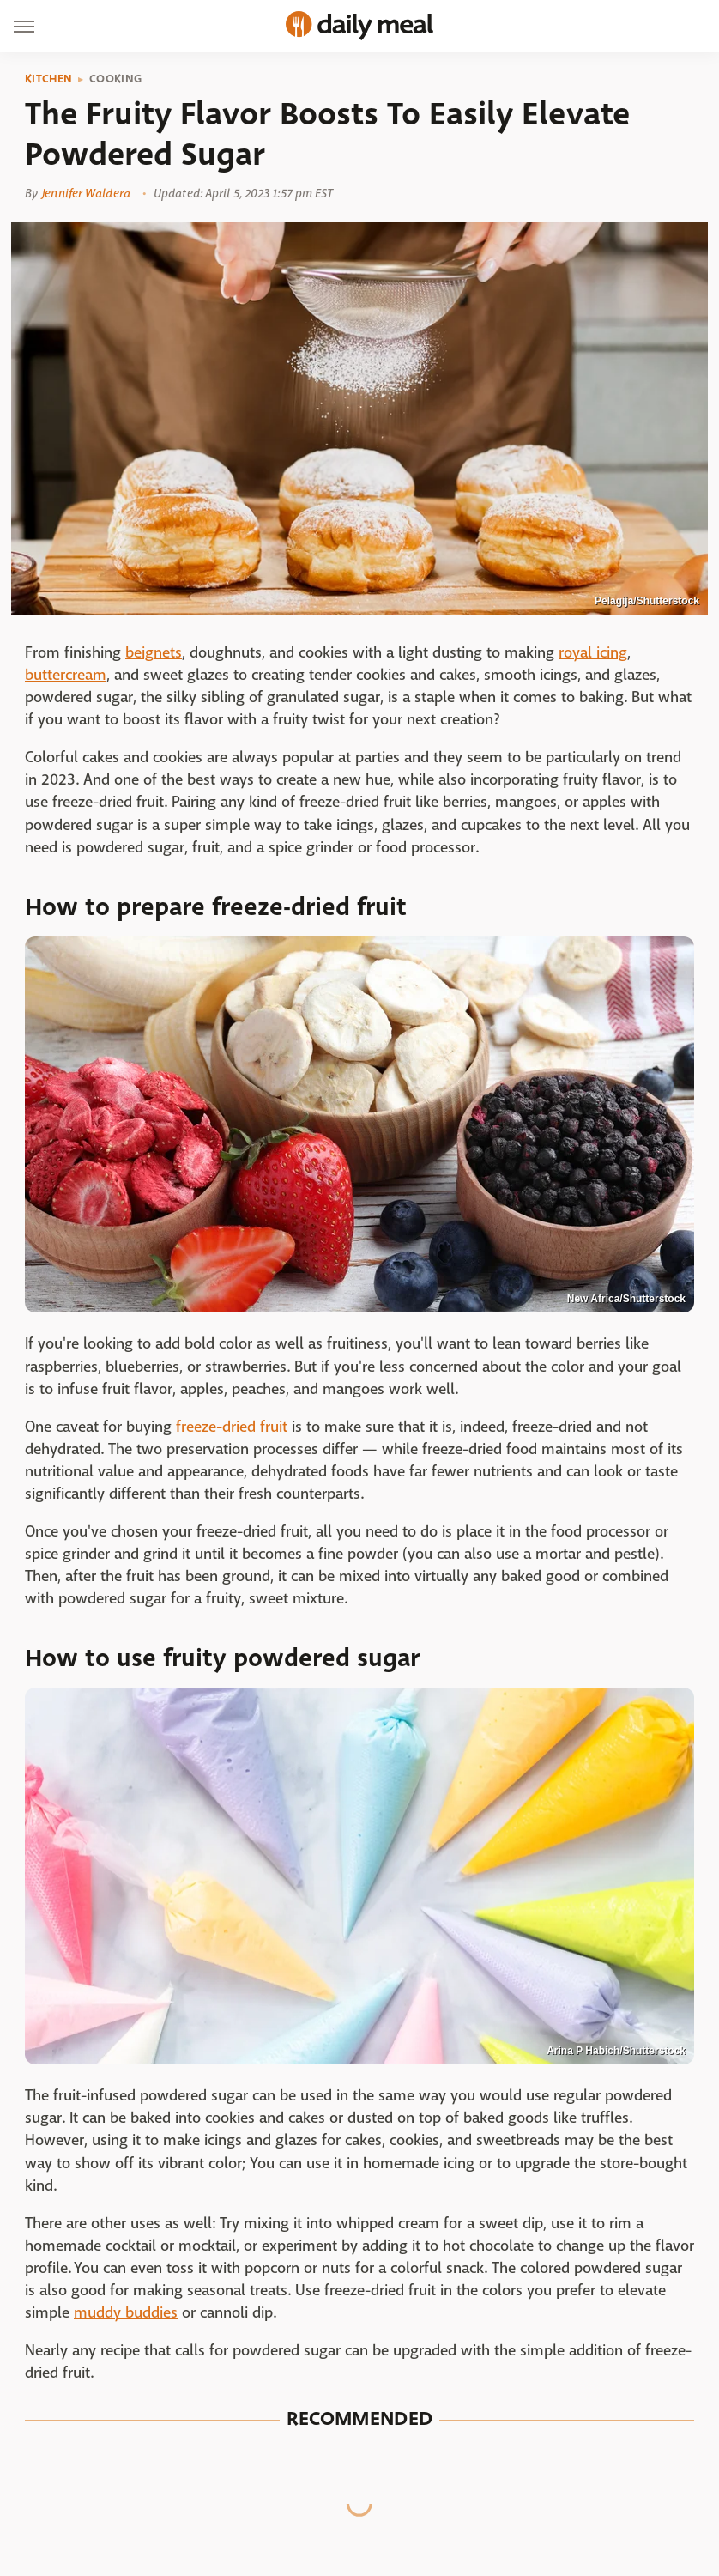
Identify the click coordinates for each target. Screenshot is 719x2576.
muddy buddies (126, 2313)
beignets (153, 653)
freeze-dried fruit (231, 1427)
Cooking (115, 79)
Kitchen (48, 79)
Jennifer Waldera (86, 193)
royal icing (593, 653)
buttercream (65, 675)
